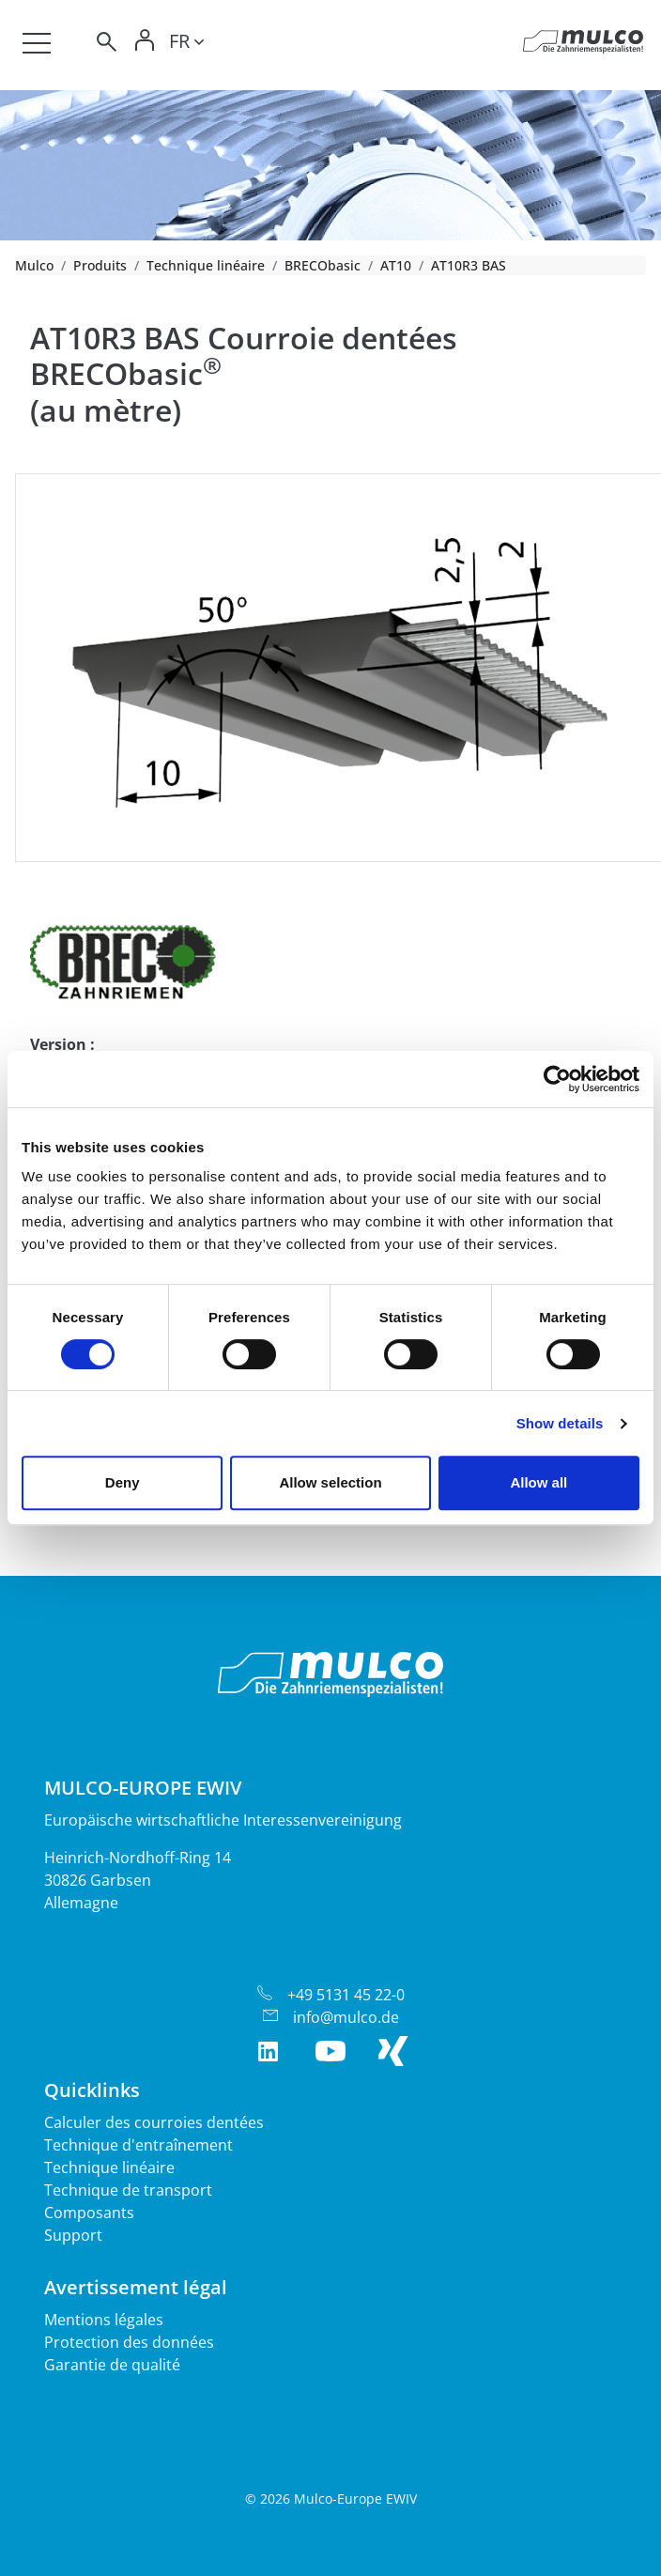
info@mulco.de (346, 2017)
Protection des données (129, 2342)
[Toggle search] (105, 44)
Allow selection (330, 1482)
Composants (89, 2212)
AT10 (395, 265)
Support (73, 2235)
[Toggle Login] (145, 44)
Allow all (538, 1482)
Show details (560, 1423)
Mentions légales (103, 2319)
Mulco (34, 265)
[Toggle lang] (186, 44)
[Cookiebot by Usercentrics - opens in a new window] (557, 1079)
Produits (100, 265)
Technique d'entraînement (138, 2145)
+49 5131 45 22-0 (346, 1994)
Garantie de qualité (112, 2364)
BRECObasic (322, 265)
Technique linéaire (205, 265)
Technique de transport (128, 2190)
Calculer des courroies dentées (154, 2122)
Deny (122, 1482)
